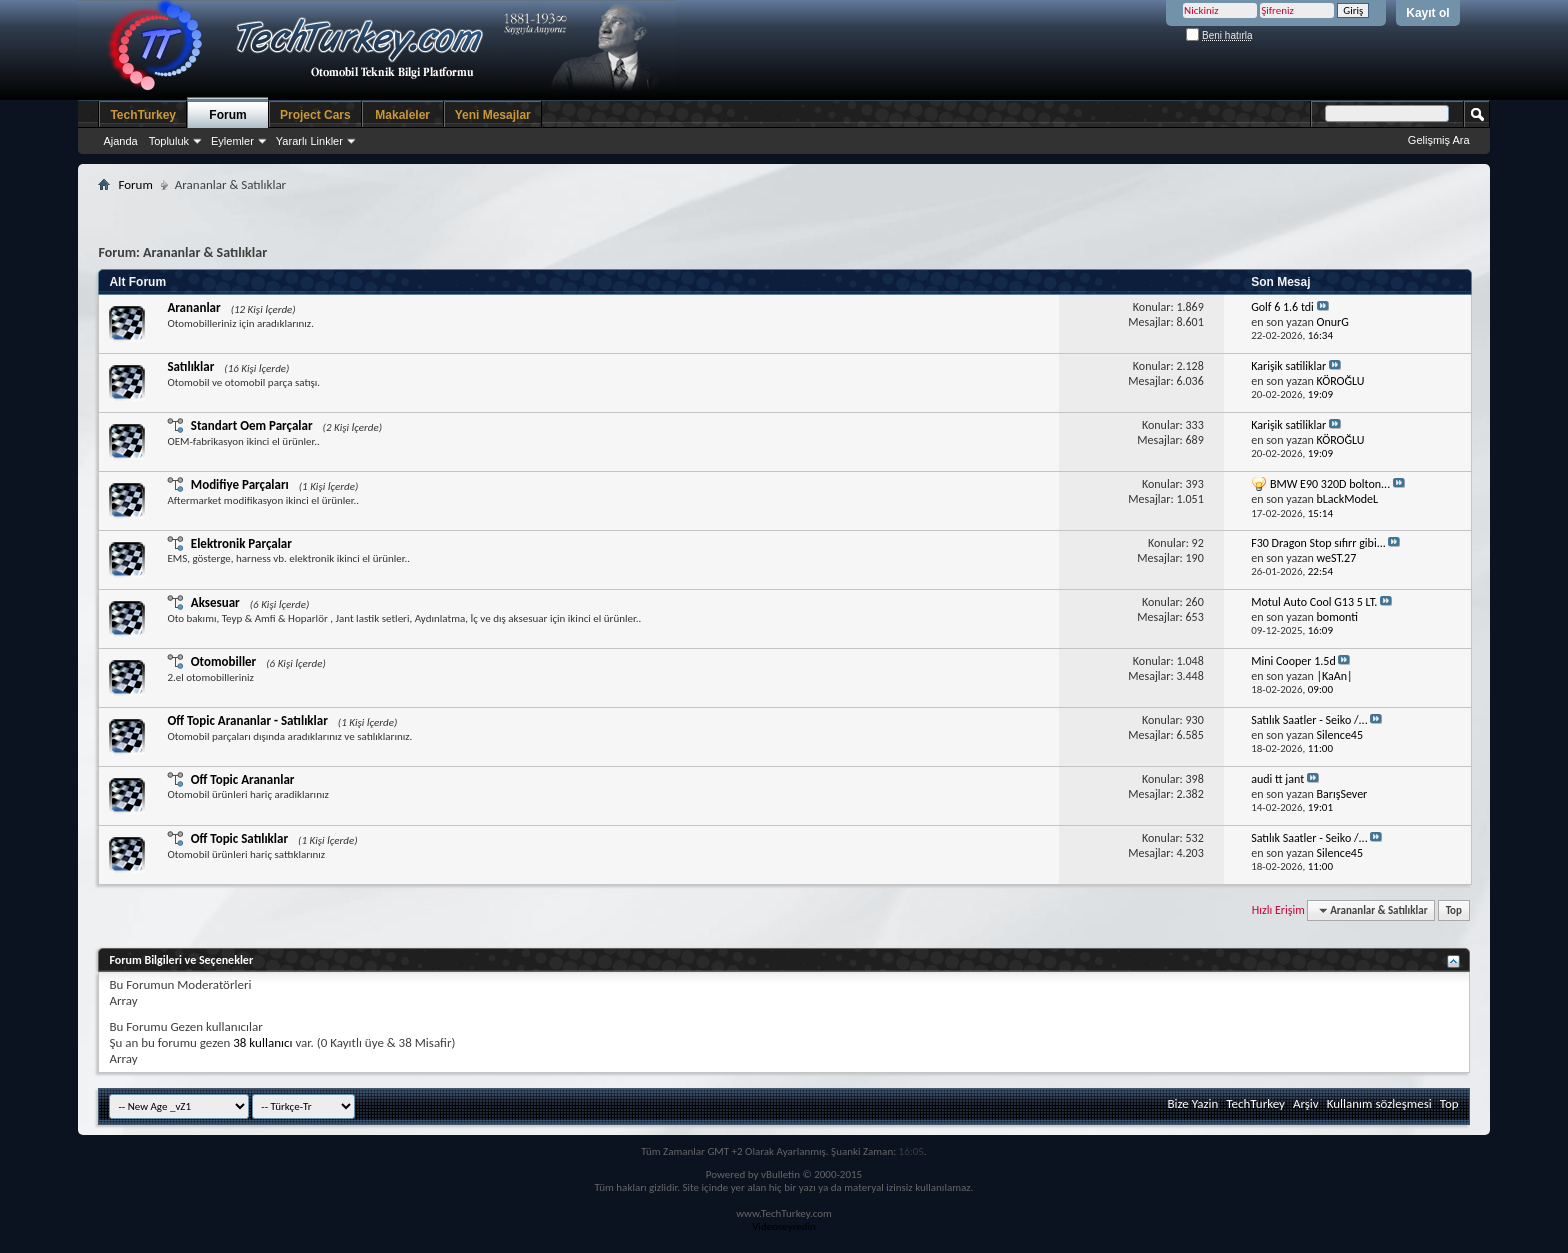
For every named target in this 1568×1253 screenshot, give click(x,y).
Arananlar (193, 307)
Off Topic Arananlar (243, 779)
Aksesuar (215, 602)
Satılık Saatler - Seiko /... (1309, 720)
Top (1454, 910)
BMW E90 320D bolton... (1330, 484)
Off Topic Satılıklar (239, 838)
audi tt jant (1277, 779)
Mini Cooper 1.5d (1293, 661)
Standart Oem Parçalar (252, 425)
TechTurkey (143, 115)
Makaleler (402, 115)
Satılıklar (190, 366)
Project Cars (315, 115)
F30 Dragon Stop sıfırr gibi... (1318, 543)
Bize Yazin (1192, 1103)
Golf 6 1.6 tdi (1282, 307)
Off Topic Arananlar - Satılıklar (247, 720)
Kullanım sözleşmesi (1379, 1103)
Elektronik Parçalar (241, 543)
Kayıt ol (1427, 13)
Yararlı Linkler (309, 141)
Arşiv (1306, 1103)
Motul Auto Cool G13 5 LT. (1314, 602)
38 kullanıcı (262, 1042)
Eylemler (232, 141)
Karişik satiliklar (1288, 366)
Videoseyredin (784, 1226)
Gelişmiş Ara (1439, 140)
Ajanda (120, 141)
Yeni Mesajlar (493, 115)
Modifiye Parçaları (240, 484)
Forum (227, 115)
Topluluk (169, 141)
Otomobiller (223, 661)
